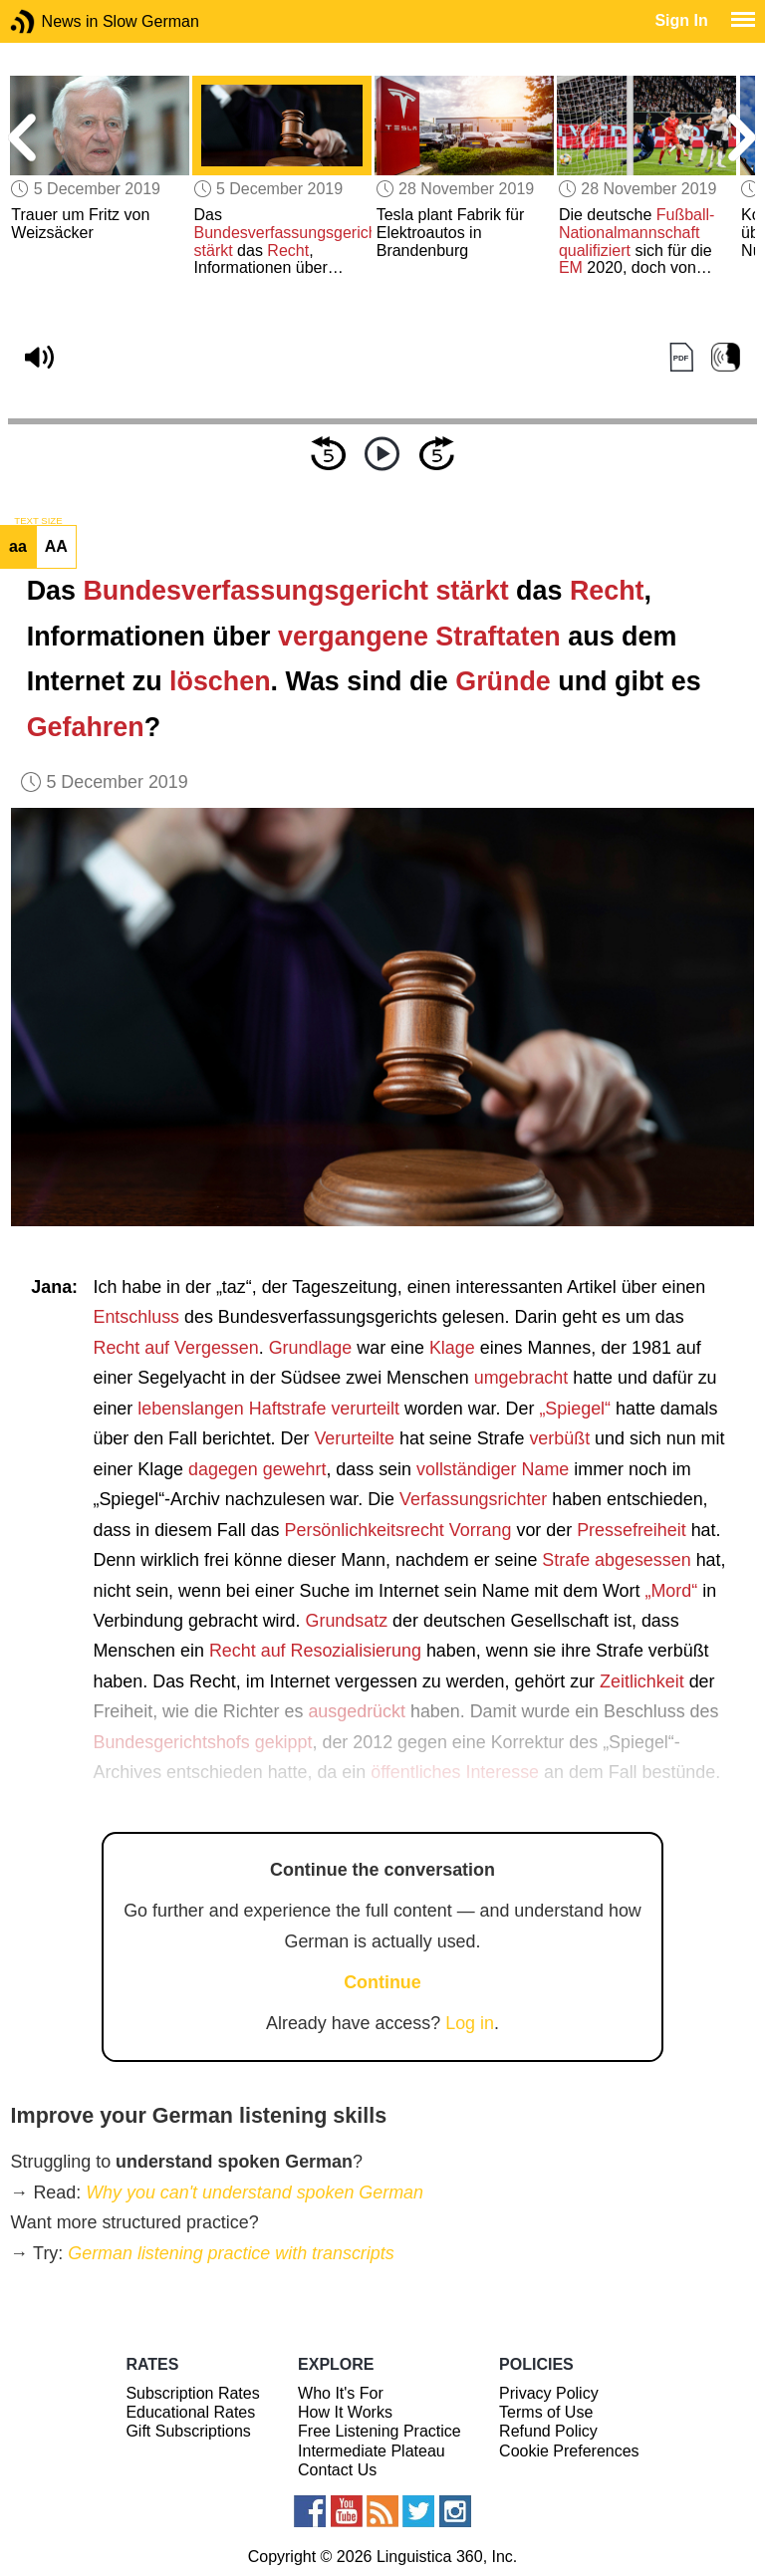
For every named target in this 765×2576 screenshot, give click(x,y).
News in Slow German (52, 21)
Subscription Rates (192, 2393)
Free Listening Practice (379, 2431)
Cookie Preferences (569, 2451)
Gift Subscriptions (188, 2431)
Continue (382, 1982)
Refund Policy (548, 2431)
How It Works (345, 2412)
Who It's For (340, 2393)
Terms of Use (546, 2412)
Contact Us (337, 2469)
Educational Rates (190, 2412)
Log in (469, 2023)
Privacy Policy (549, 2393)
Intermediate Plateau (371, 2451)
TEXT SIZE (38, 521)
